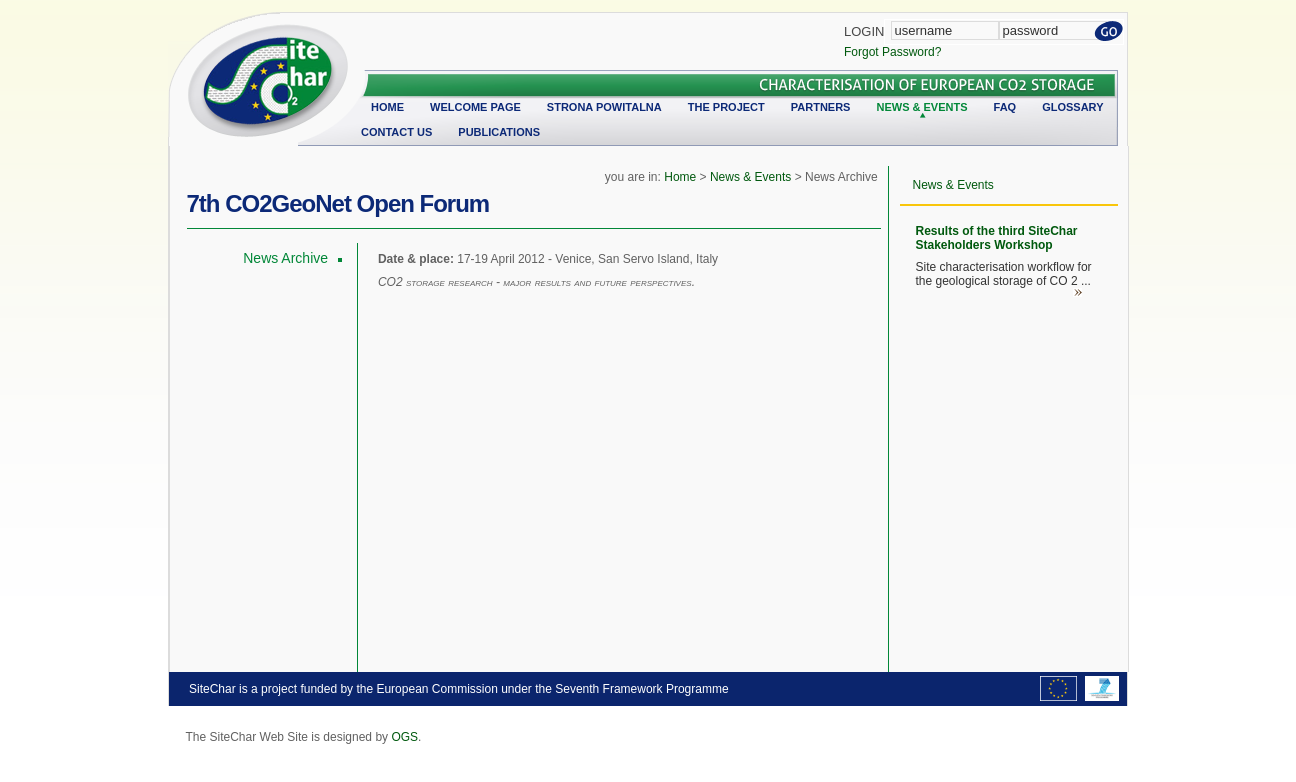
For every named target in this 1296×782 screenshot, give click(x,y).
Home (387, 107)
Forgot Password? (892, 52)
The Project (726, 107)
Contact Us (396, 132)
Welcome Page (475, 107)
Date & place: (417, 259)
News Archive (285, 258)
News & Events (921, 107)
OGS (404, 737)
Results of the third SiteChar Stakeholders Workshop (997, 238)
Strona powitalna (604, 107)
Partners (821, 107)
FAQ (1005, 107)
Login (864, 31)
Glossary (1072, 107)
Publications (499, 132)
